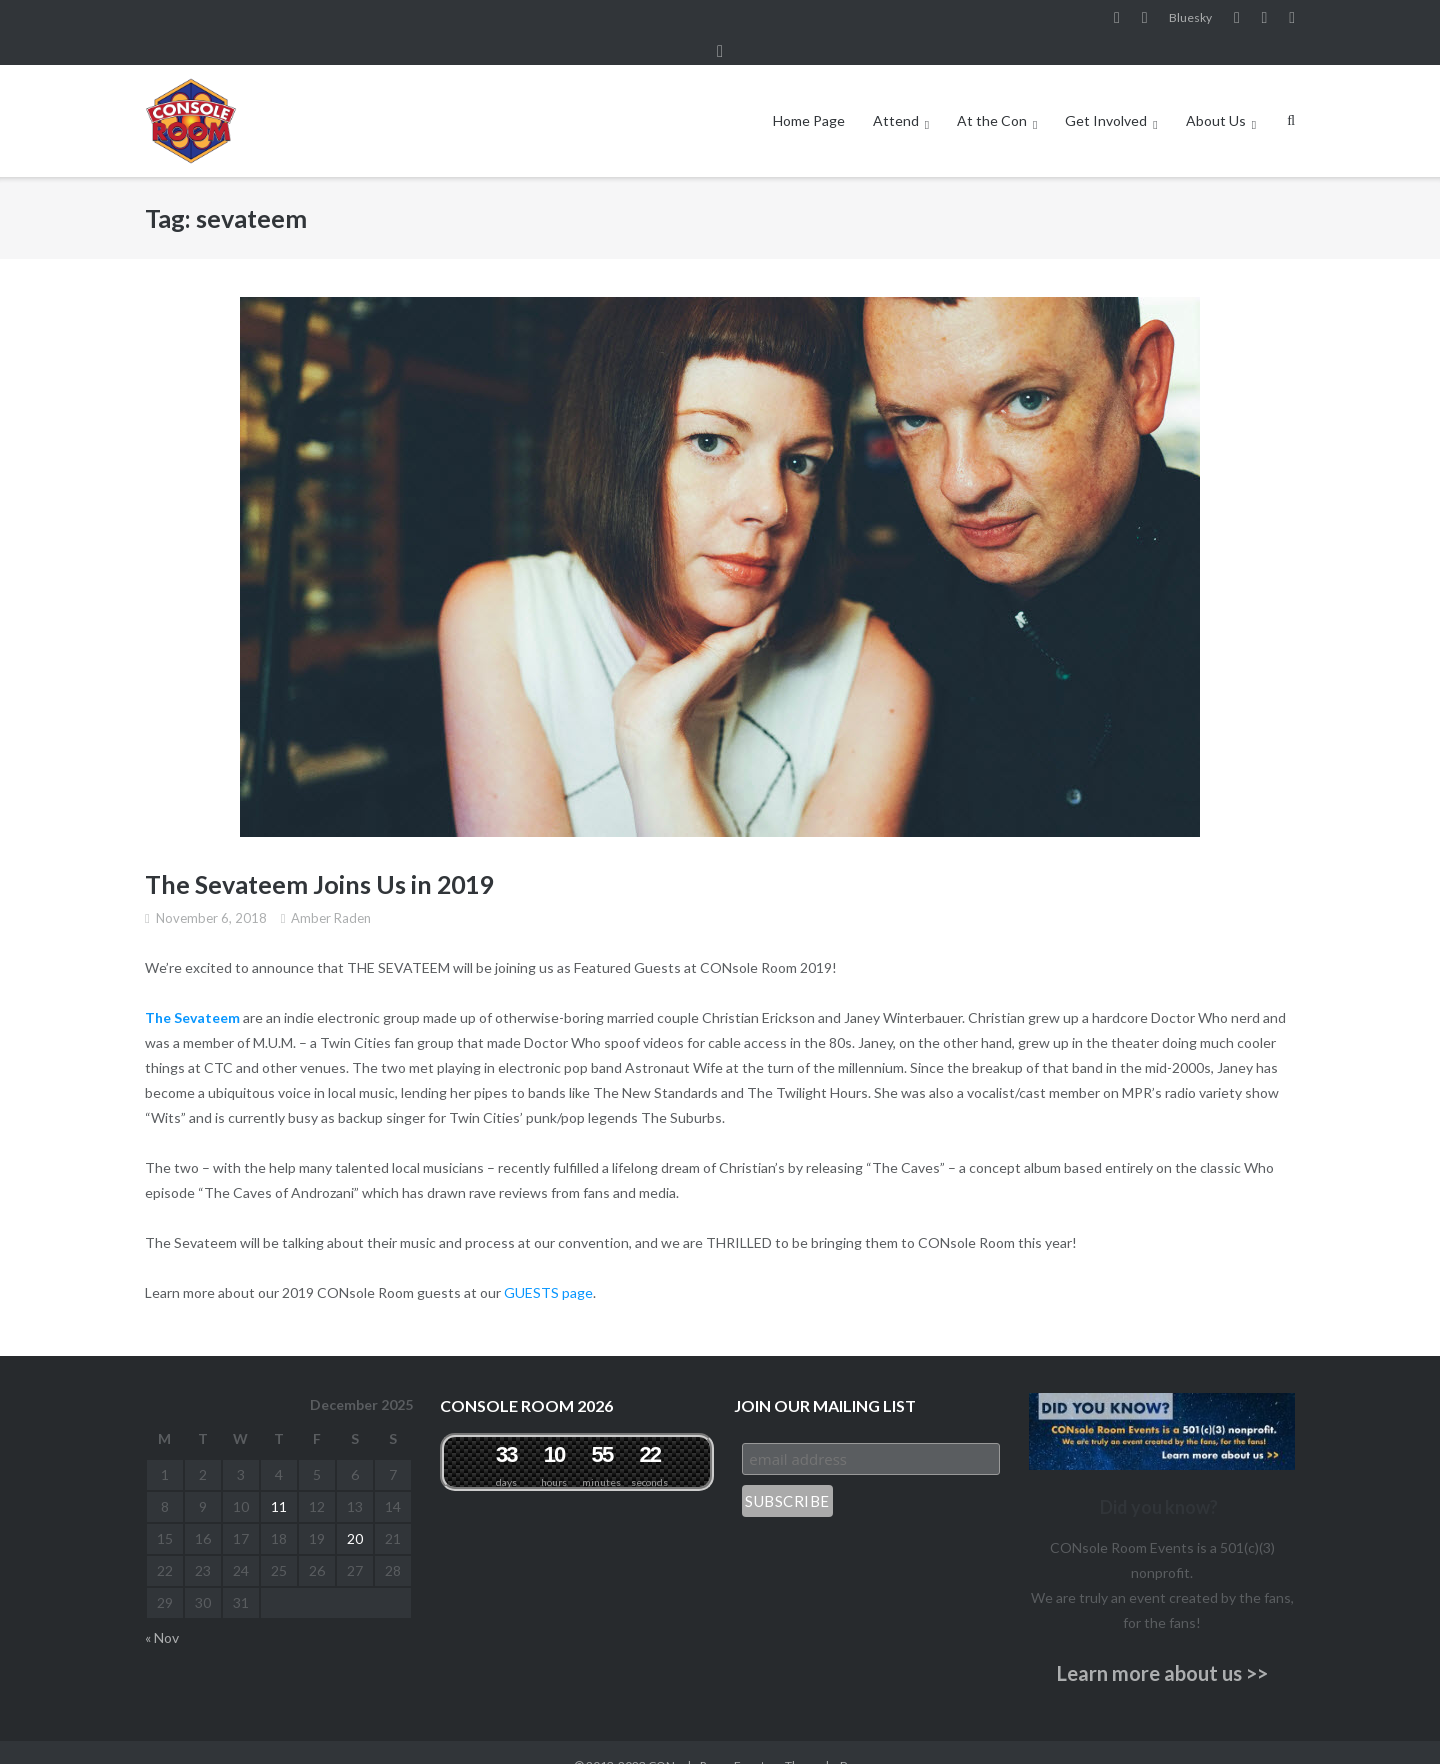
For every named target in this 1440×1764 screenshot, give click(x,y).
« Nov (162, 1610)
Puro (853, 1738)
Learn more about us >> (1162, 1646)
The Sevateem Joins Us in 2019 (319, 857)
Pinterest (1265, 19)
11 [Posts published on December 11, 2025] (279, 1479)
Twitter (1292, 19)
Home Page (809, 93)
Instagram (1145, 19)
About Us (1216, 93)
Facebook (1117, 19)
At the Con (992, 93)
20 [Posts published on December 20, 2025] (355, 1511)
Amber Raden (331, 891)
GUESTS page (548, 1265)
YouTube (1237, 19)
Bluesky (1190, 18)
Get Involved (1106, 93)
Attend (896, 93)
